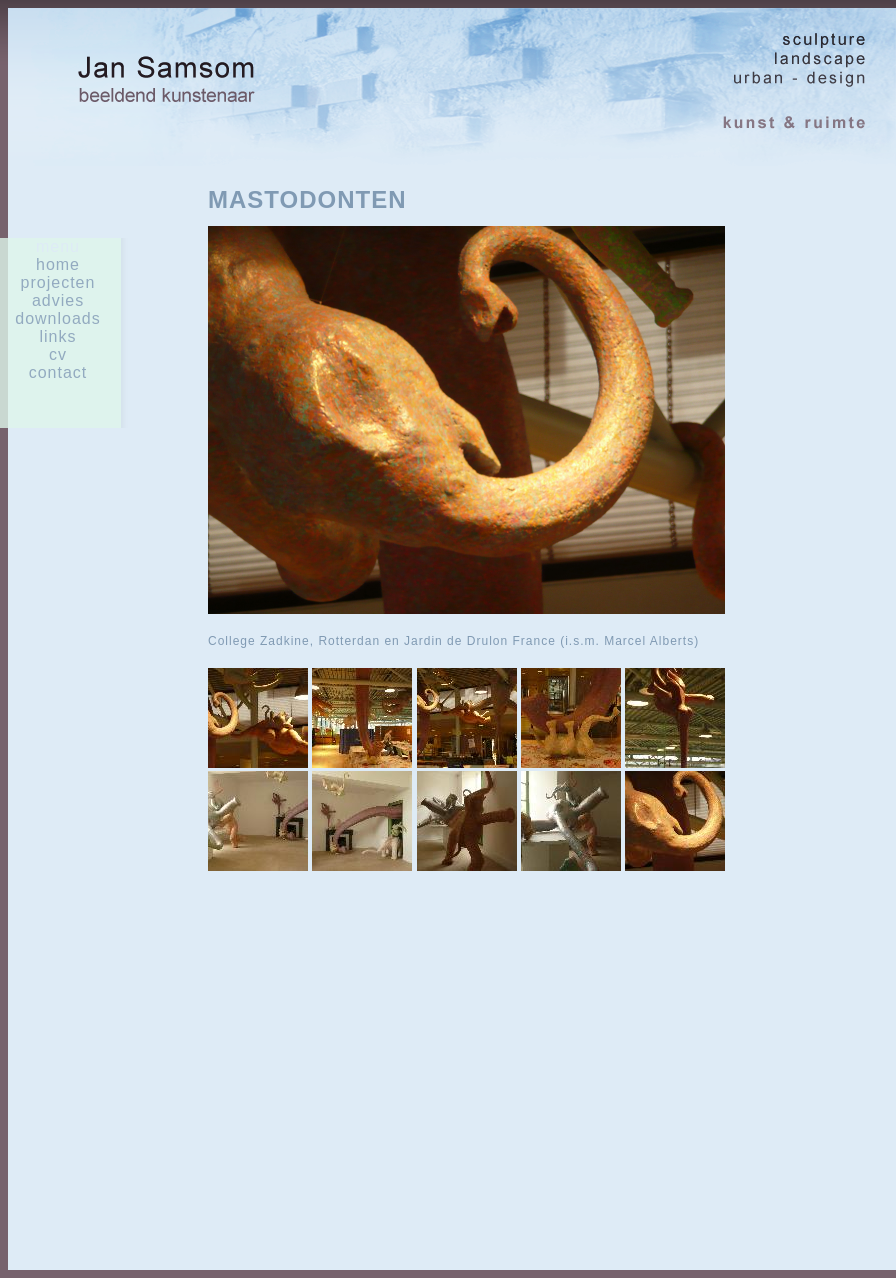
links (57, 336)
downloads (58, 318)
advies (58, 300)
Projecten (58, 282)
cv (58, 354)
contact (58, 372)
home (58, 264)
